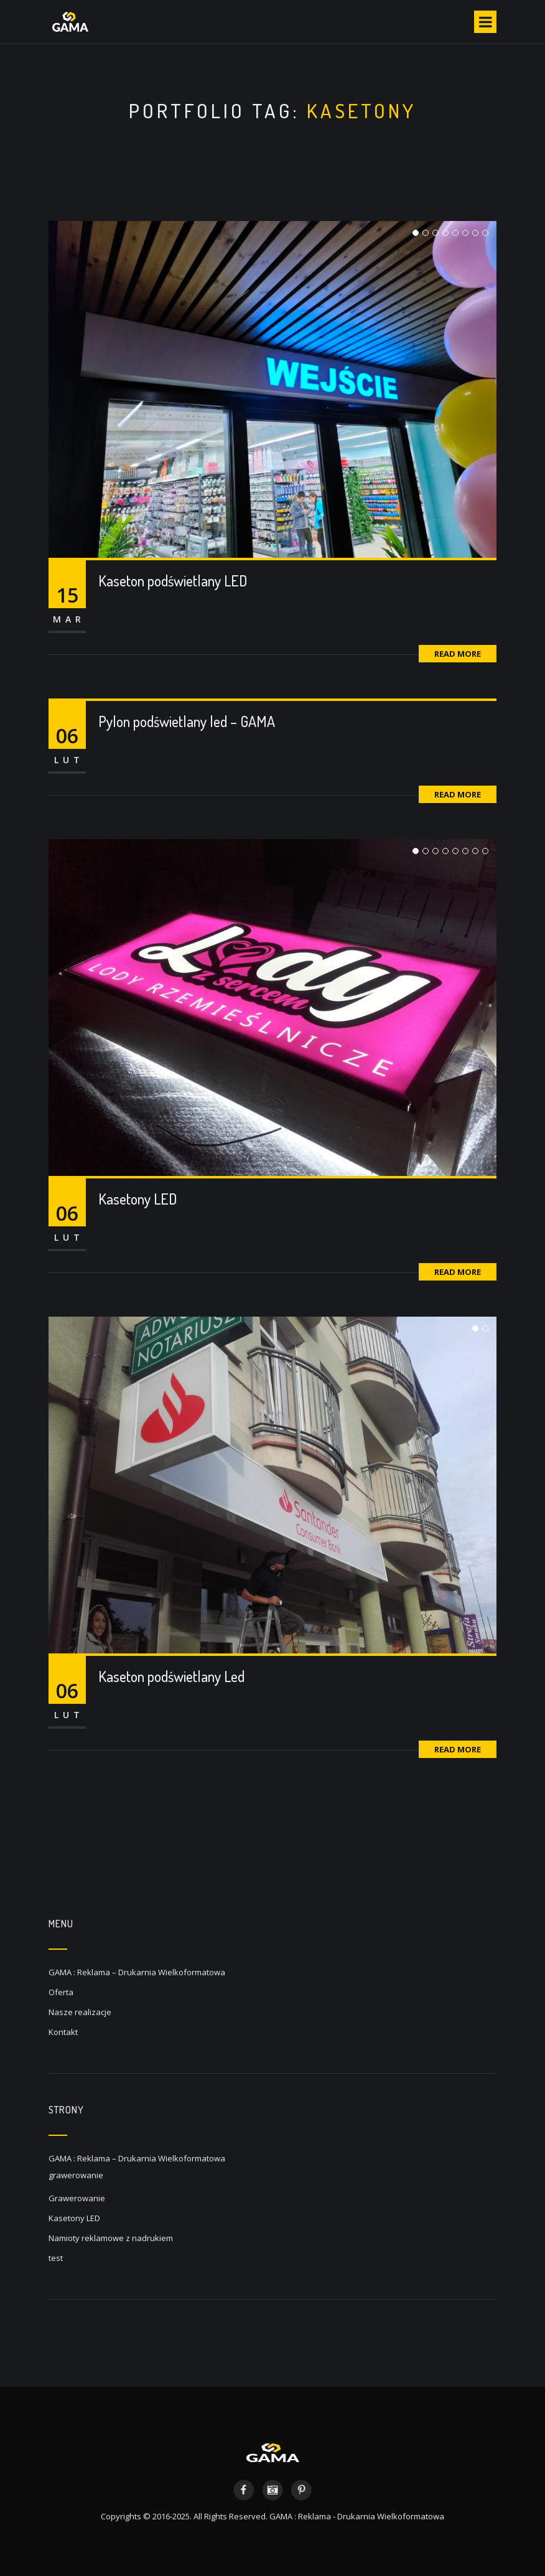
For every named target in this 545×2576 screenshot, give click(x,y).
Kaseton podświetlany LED (173, 580)
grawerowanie (76, 2175)
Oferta (61, 1992)
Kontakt (63, 2032)
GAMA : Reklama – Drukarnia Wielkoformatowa (137, 1972)
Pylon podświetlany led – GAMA (186, 721)
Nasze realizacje (80, 2012)
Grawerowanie (77, 2198)
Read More (457, 653)
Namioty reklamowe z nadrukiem (111, 2238)
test (56, 2257)
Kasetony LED (137, 1198)
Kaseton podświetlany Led (171, 1676)
